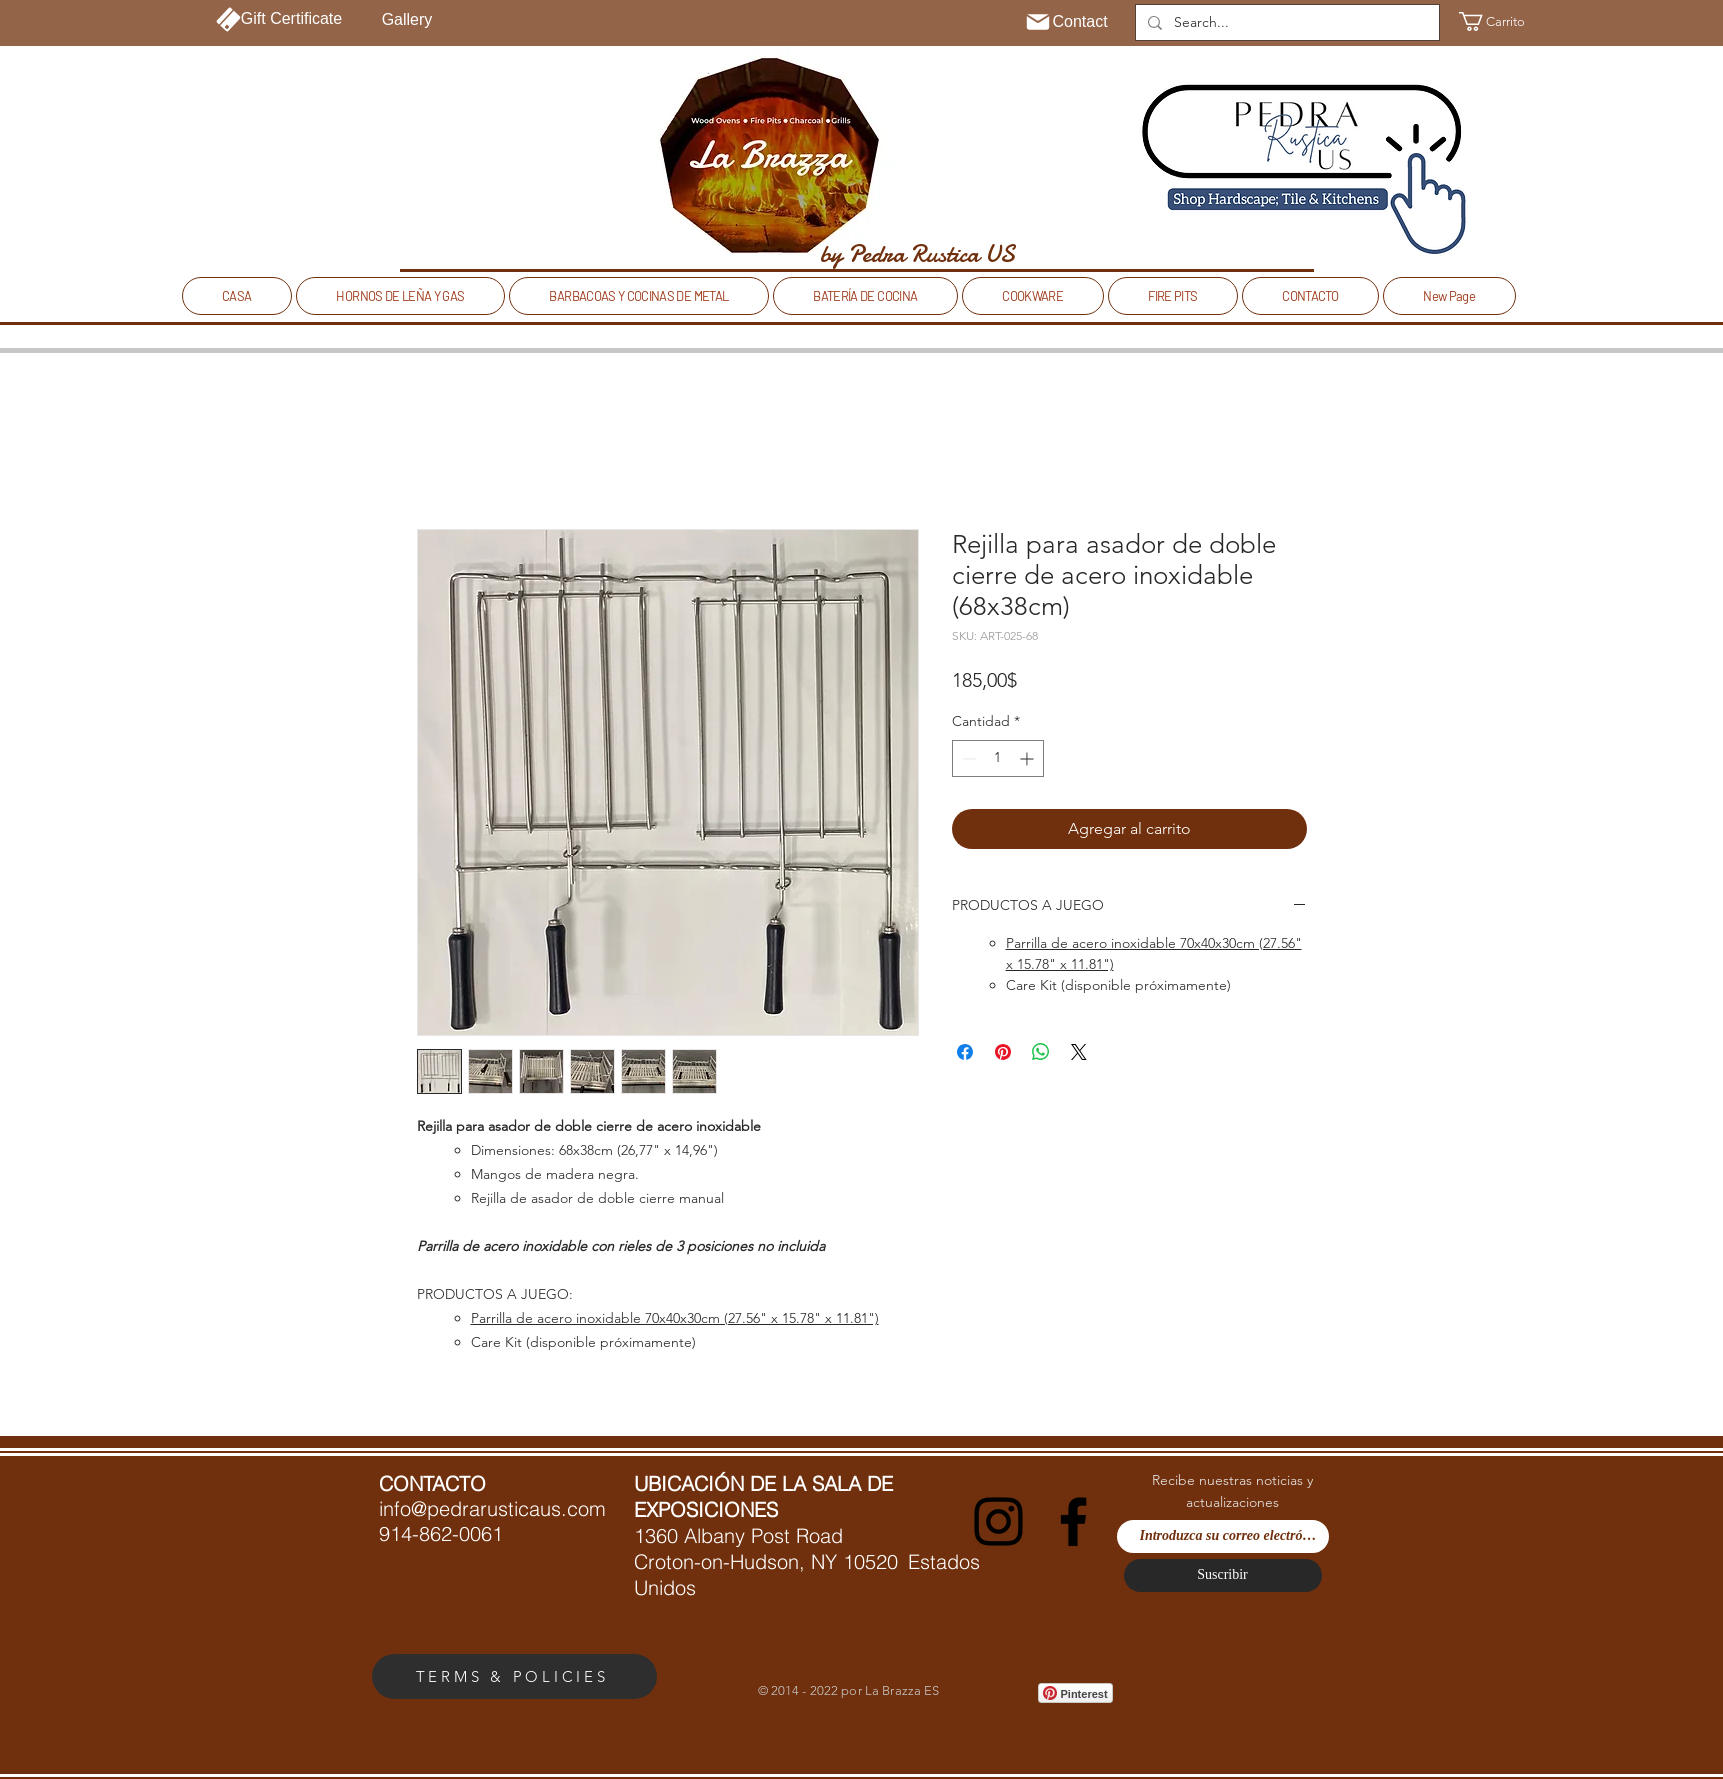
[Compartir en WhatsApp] (1041, 1052)
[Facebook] (1073, 1521)
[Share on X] (1079, 1052)
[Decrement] (967, 758)
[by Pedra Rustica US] (917, 254)
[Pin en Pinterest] (1003, 1052)
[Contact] (1066, 22)
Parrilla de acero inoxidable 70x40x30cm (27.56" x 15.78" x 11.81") (675, 1318)
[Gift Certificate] (279, 19)
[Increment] (1028, 758)
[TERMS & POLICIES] (514, 1676)
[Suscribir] (1223, 1575)
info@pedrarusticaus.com (492, 1508)
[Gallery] (407, 20)
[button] (1496, 21)
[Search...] (1285, 23)
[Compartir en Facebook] (965, 1052)
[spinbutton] (998, 758)
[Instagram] (998, 1521)
